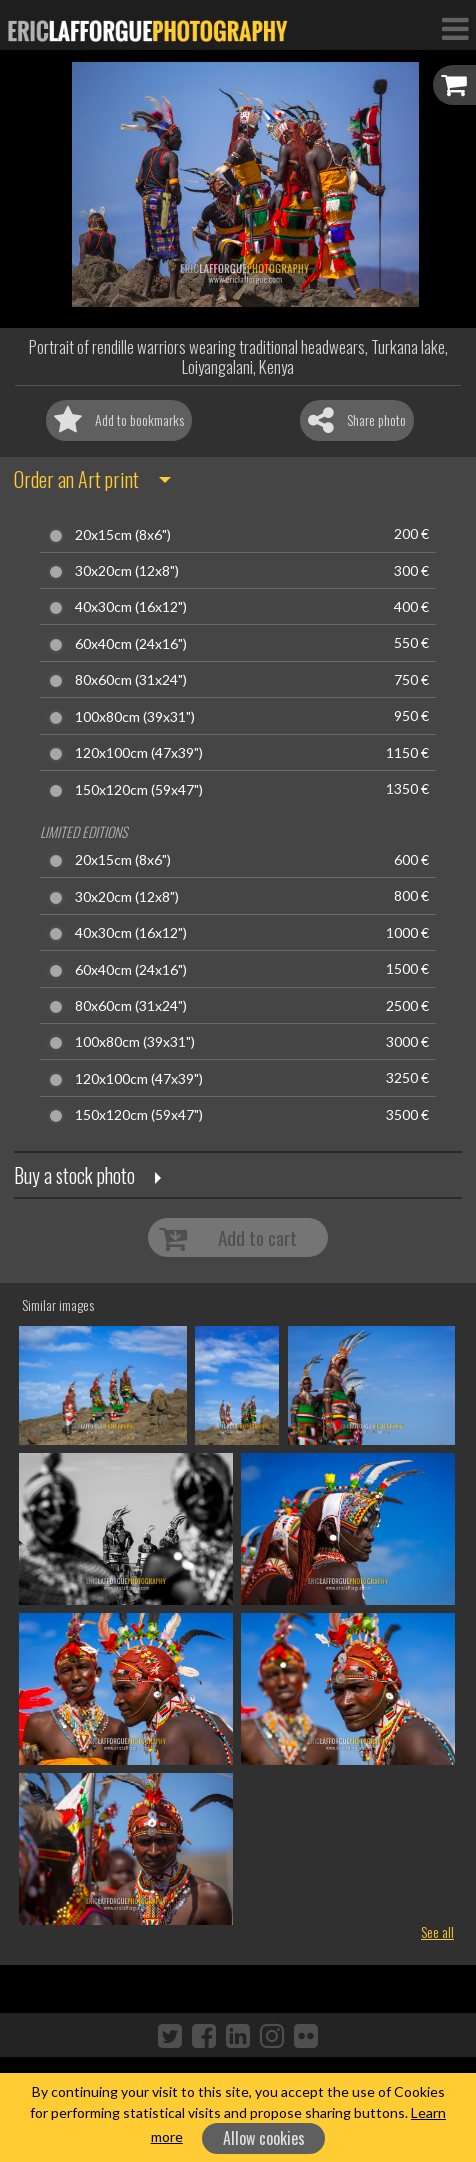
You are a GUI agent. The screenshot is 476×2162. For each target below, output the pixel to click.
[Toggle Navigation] (455, 28)
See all (437, 1931)
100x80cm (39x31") (135, 717)
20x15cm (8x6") (123, 535)
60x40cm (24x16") (131, 644)
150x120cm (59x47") (139, 790)
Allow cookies (264, 2138)
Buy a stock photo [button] (74, 1175)
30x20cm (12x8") (127, 571)
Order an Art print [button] (76, 479)
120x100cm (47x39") (139, 753)
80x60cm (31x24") (131, 680)
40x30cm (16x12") (131, 607)
